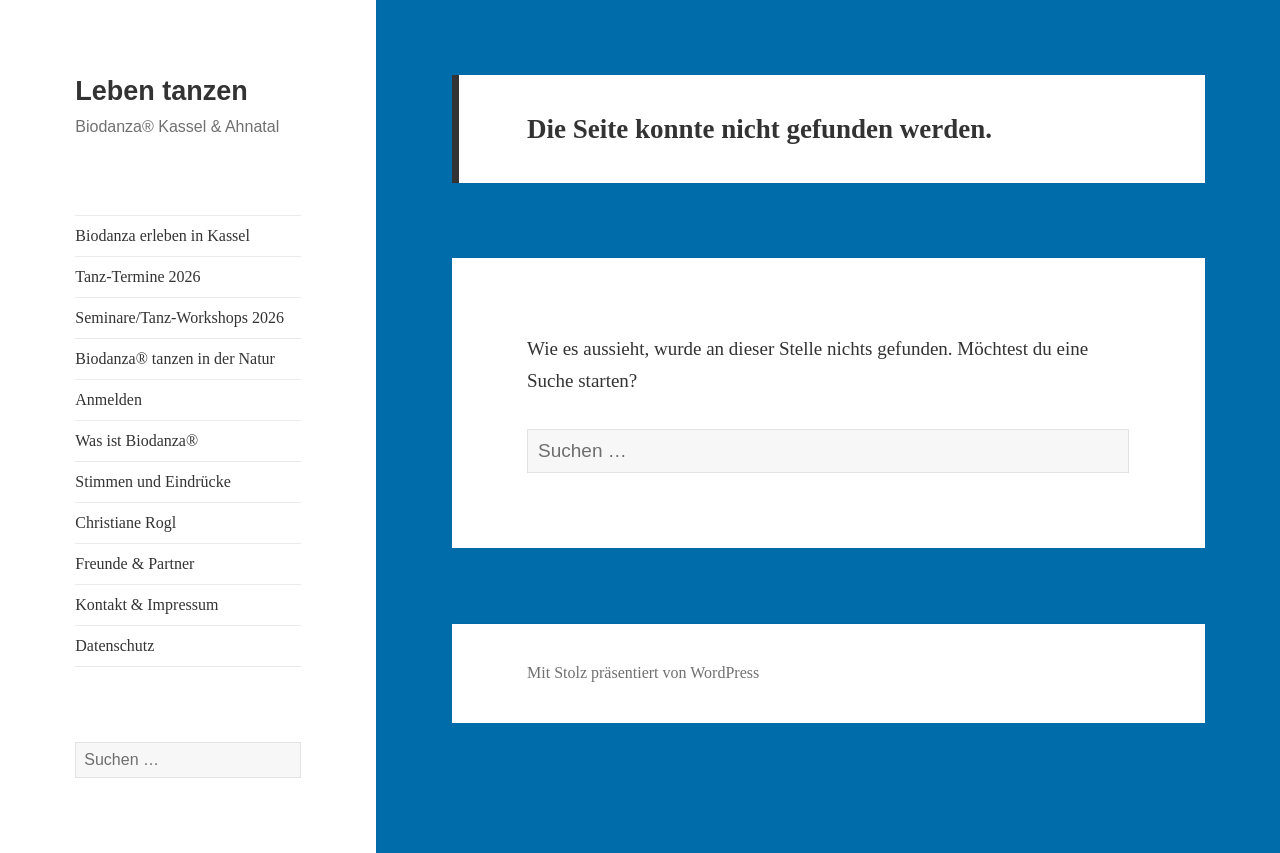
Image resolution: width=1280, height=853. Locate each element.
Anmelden (108, 399)
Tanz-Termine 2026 (137, 276)
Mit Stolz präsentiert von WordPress (643, 672)
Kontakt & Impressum (146, 604)
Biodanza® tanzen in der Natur (175, 358)
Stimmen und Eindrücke (153, 481)
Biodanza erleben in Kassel (162, 235)
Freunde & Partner (134, 563)
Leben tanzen (161, 91)
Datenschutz (114, 645)
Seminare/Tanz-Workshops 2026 (179, 317)
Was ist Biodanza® (136, 440)
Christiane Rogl (125, 522)
